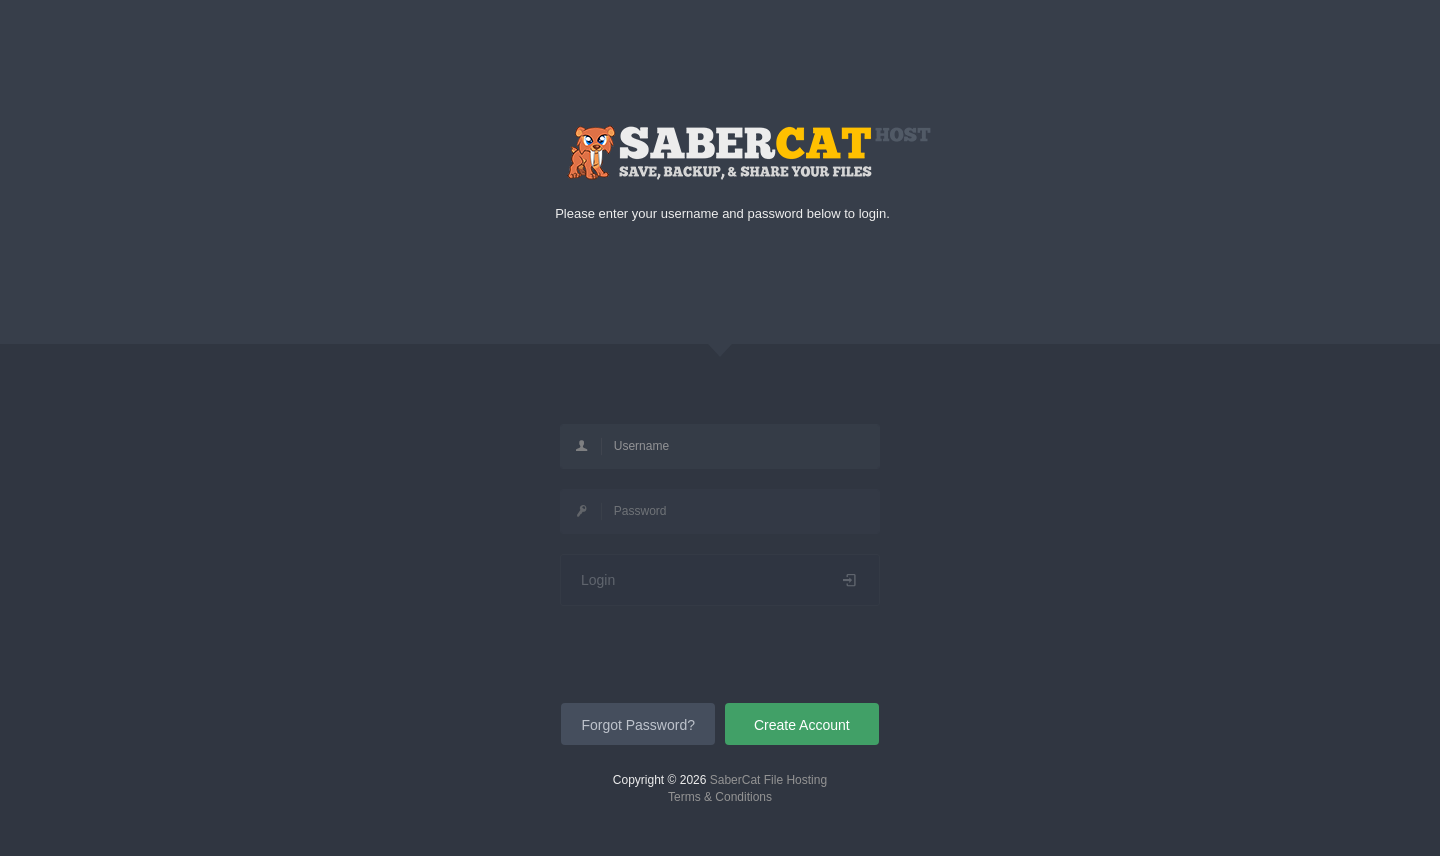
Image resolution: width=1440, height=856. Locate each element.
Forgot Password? (638, 725)
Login (720, 580)
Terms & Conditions (720, 797)
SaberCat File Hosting (768, 780)
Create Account (802, 725)
